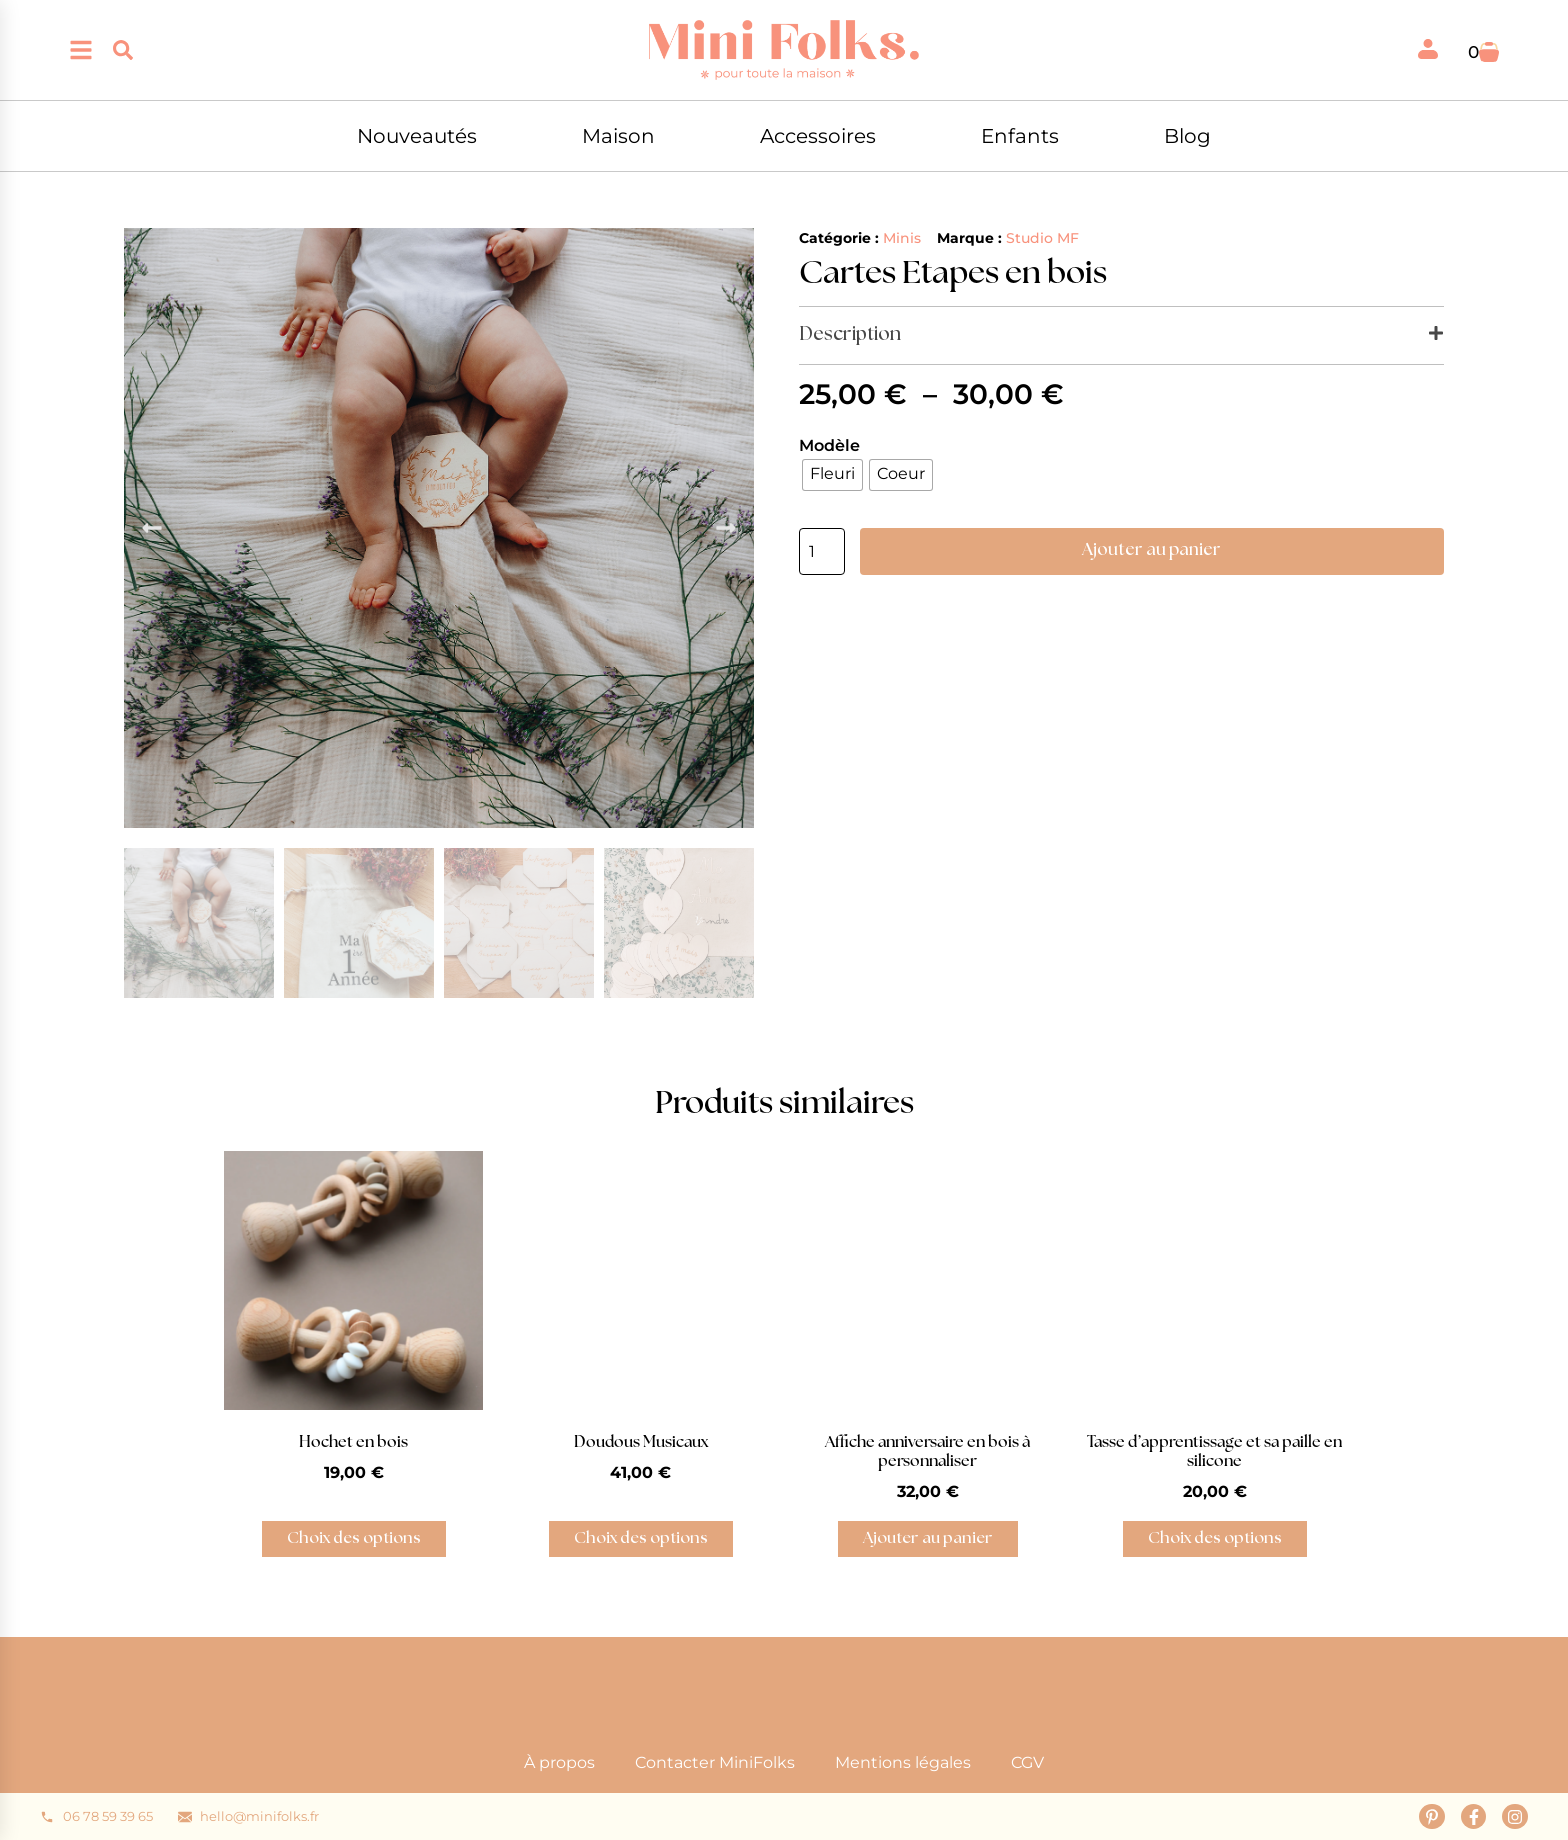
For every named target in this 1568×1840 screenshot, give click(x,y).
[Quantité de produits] (822, 551)
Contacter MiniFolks (715, 1762)
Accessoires (818, 136)
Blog (1187, 136)
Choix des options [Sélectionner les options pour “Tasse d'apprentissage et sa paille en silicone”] (1215, 1538)
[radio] (832, 475)
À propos (559, 1762)
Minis (902, 238)
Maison (618, 136)
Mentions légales (903, 1762)
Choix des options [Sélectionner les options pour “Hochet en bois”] (354, 1538)
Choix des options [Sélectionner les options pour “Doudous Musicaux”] (641, 1538)
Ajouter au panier (1151, 549)
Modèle (829, 445)
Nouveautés (417, 136)
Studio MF (1042, 238)
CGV (1027, 1762)
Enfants (1020, 136)
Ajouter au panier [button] (928, 1538)
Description (850, 334)
